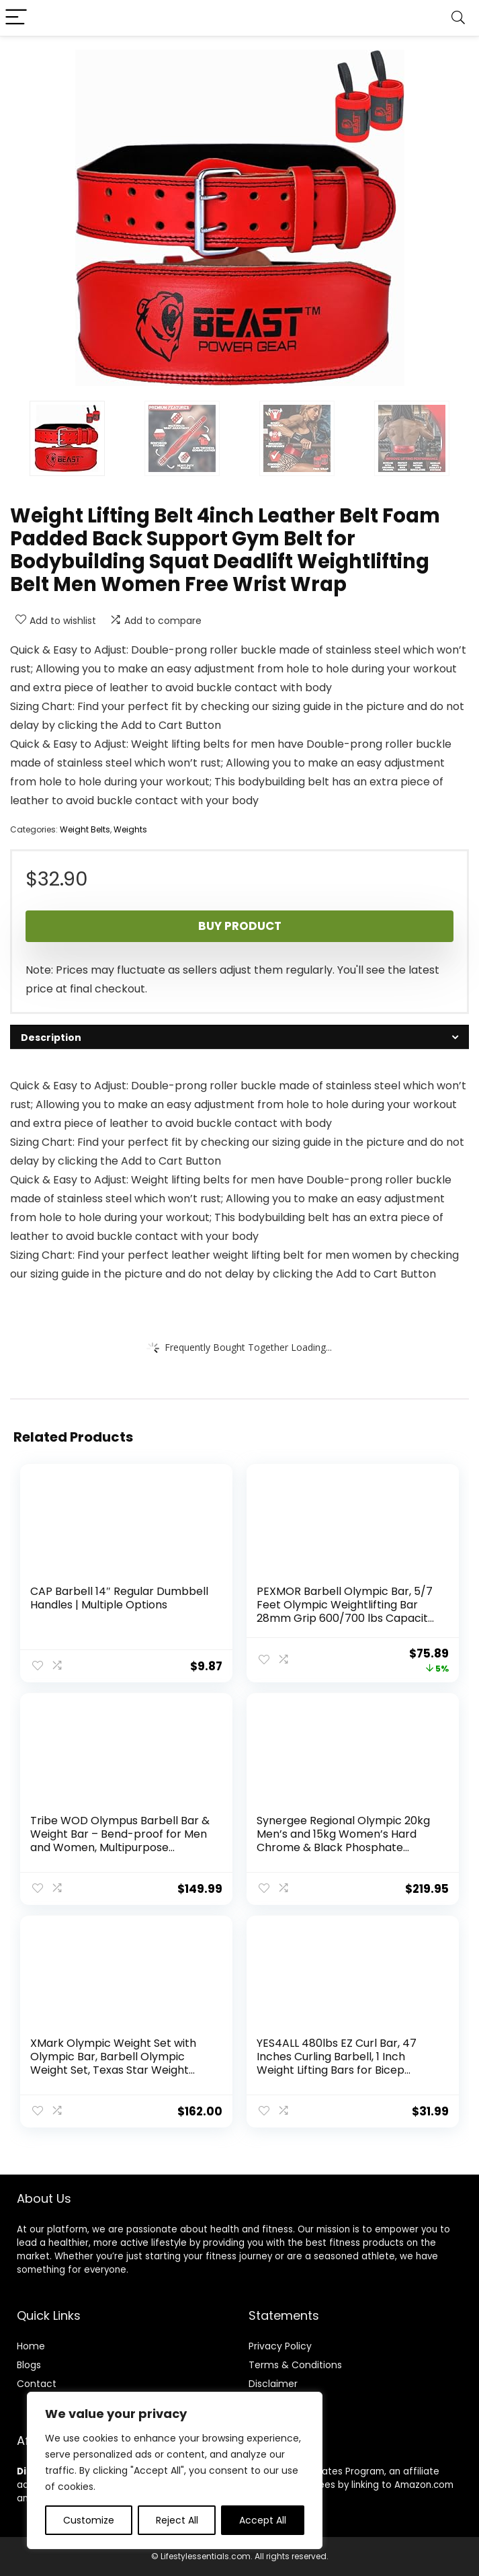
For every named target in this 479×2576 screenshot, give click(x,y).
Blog (26, 2365)
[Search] (458, 18)
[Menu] (16, 18)
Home (31, 2346)
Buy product (239, 926)
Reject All (177, 2520)
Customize (88, 2520)
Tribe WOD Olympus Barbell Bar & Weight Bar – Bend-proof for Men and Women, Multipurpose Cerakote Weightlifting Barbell (120, 1841)
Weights (130, 829)
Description (51, 1037)
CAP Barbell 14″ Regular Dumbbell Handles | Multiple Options (119, 1598)
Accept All (262, 2520)
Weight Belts (85, 829)
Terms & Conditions (295, 2365)
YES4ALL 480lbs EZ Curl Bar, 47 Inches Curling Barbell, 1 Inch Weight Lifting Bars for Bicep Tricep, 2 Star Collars (337, 2063)
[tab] (239, 1037)
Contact (36, 2383)
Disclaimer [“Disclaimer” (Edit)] (273, 2383)
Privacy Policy (280, 2346)
